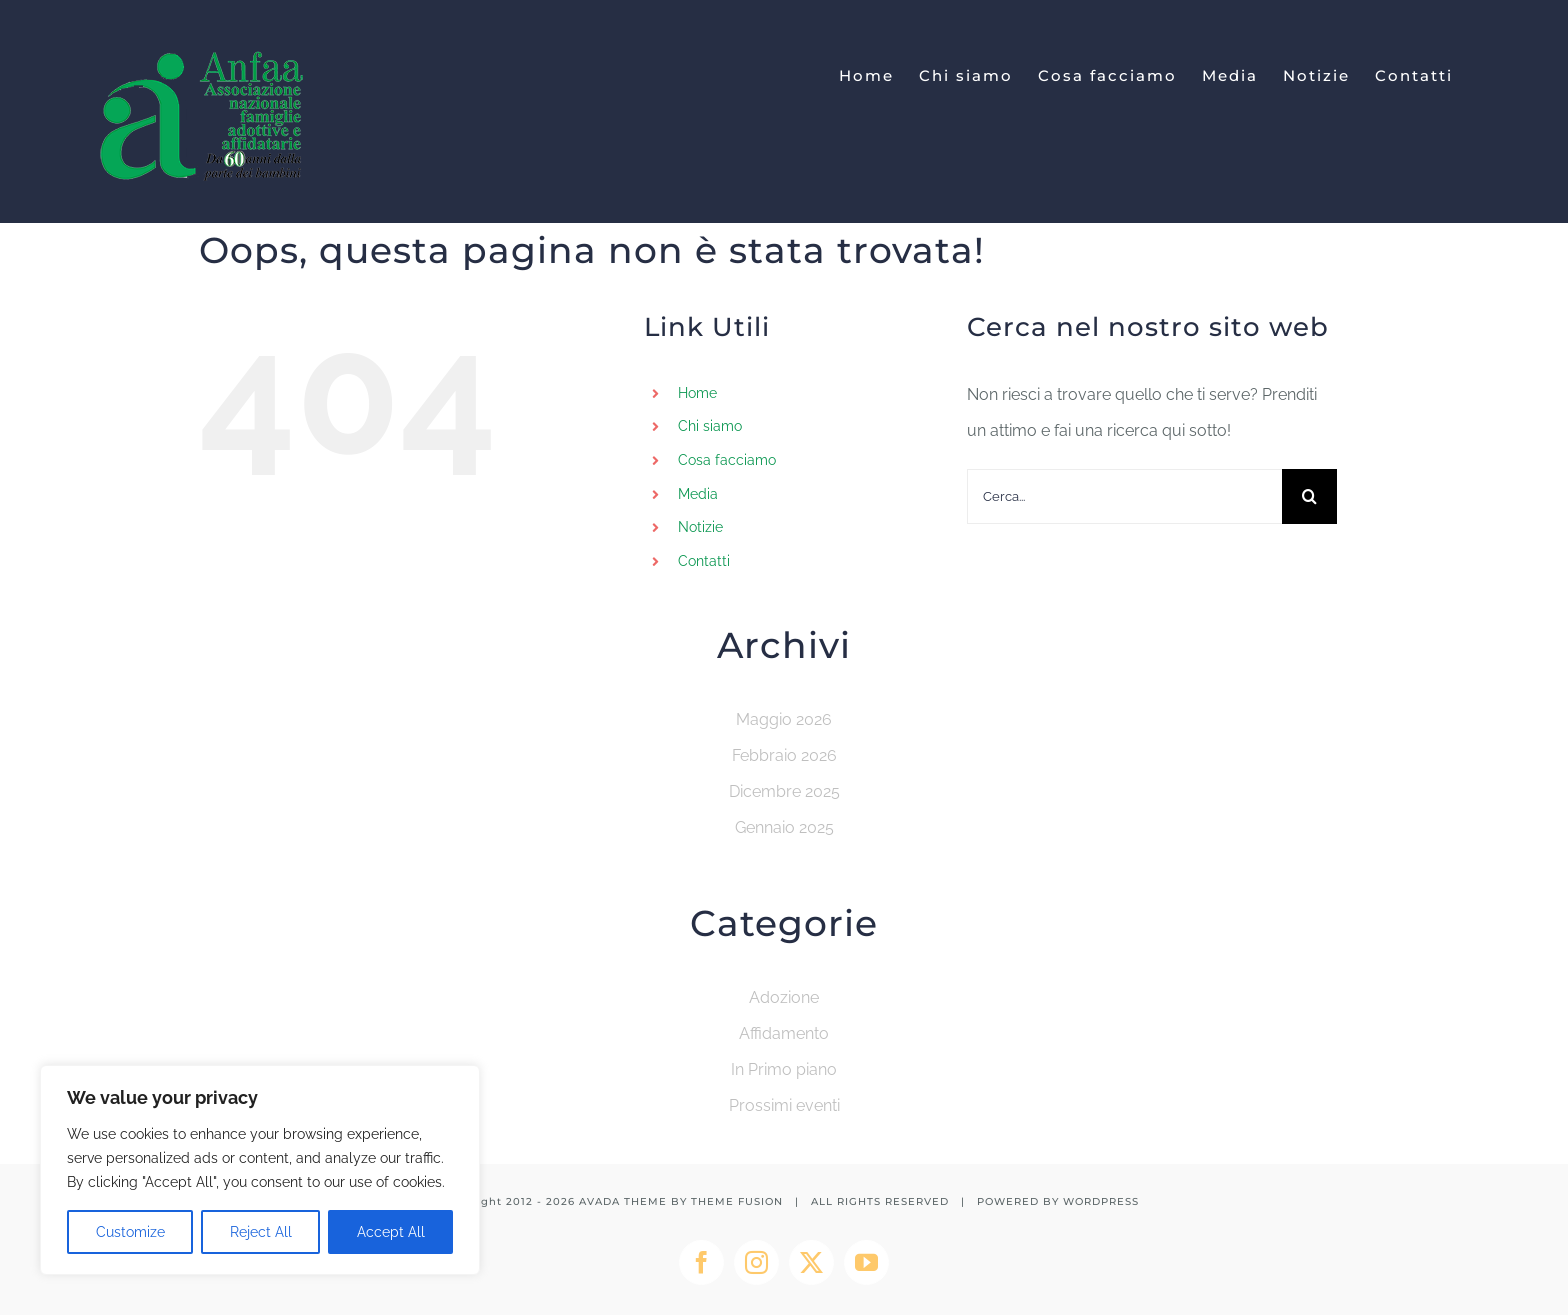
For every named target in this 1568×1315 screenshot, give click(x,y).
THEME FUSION (737, 1201)
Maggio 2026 (784, 719)
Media (698, 494)
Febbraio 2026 (784, 755)
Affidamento (784, 1033)
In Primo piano (784, 1069)
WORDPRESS (1101, 1201)
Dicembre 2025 (784, 791)
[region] (260, 1170)
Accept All (391, 1232)
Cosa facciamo (727, 460)
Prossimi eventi (784, 1105)
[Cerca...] (1124, 496)
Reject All (261, 1232)
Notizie (700, 527)
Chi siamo (710, 426)
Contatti (704, 561)
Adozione (784, 997)
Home (697, 393)
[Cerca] (1309, 496)
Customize (130, 1232)
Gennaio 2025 (784, 827)
